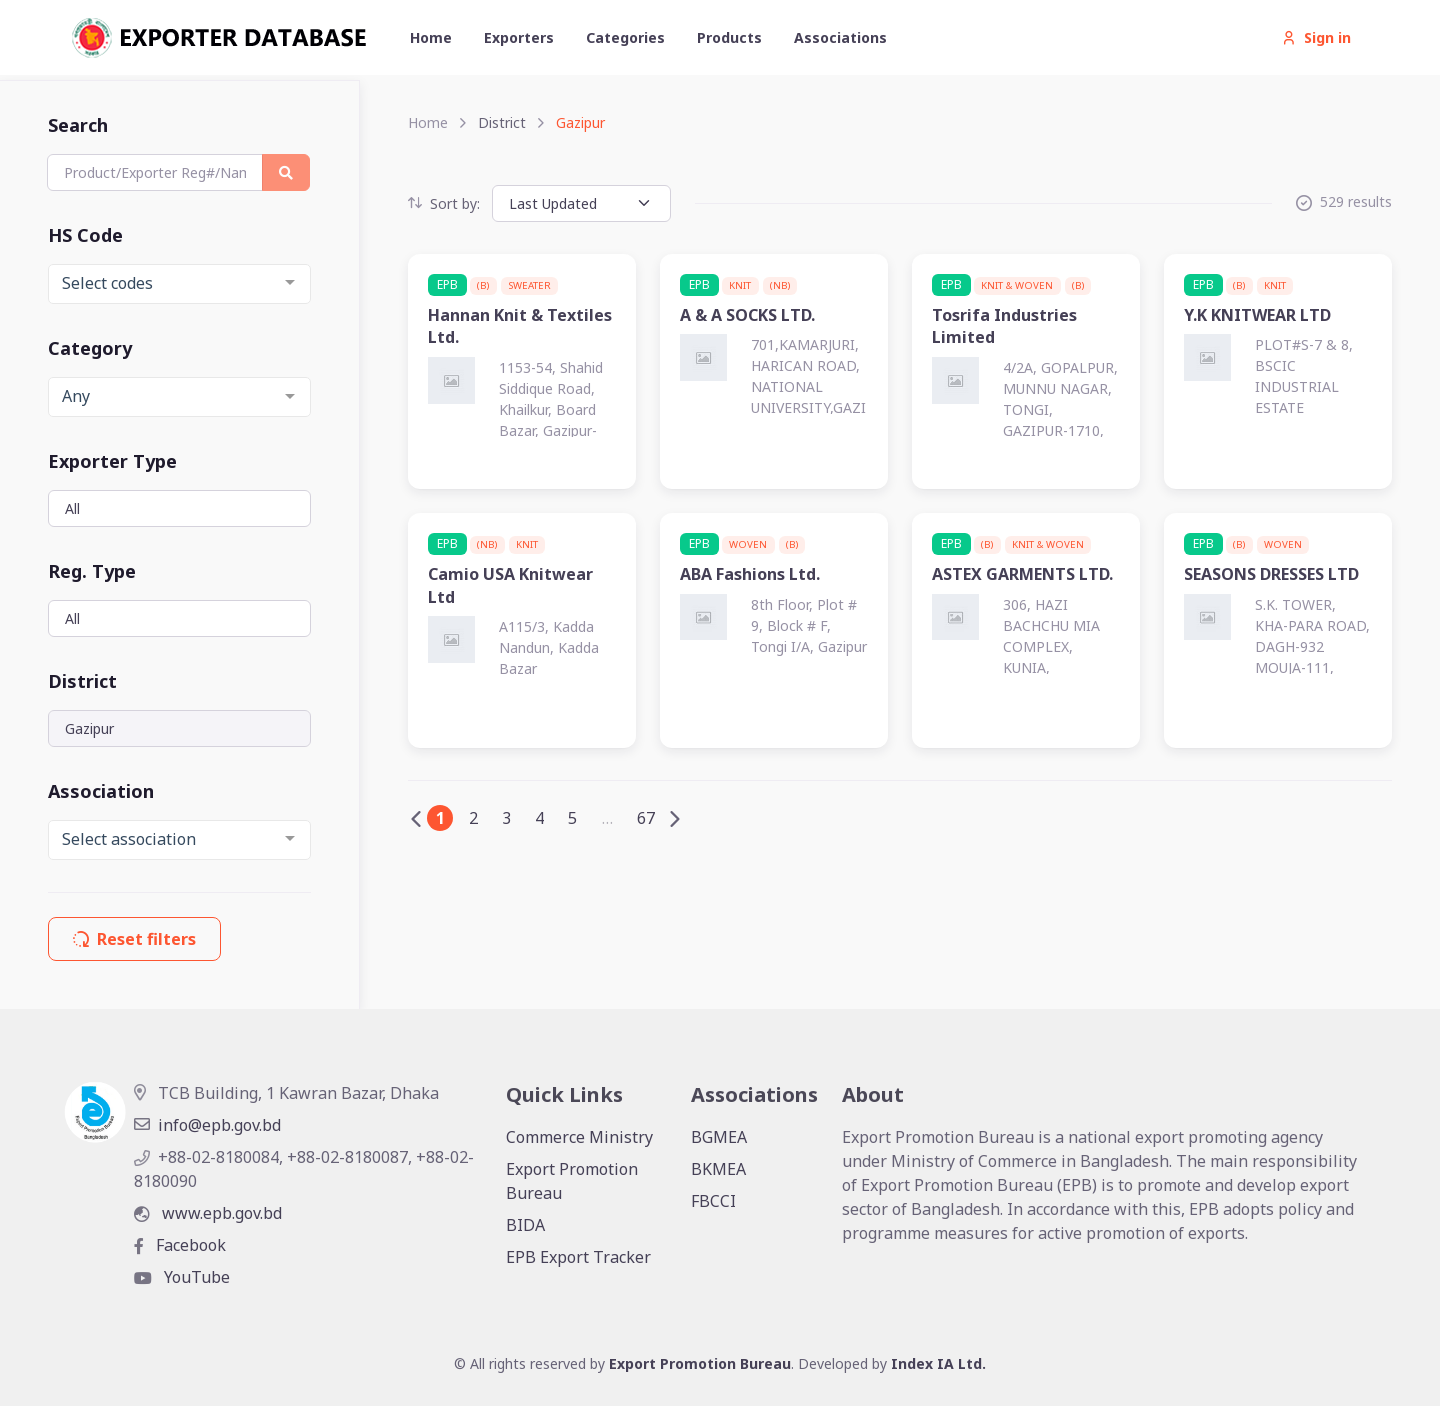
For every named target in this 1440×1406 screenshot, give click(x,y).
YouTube (182, 1277)
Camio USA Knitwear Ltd (510, 585)
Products (729, 37)
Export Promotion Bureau (572, 1181)
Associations (840, 37)
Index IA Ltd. (938, 1363)
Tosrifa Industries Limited (1004, 326)
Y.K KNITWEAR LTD (1257, 315)
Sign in (1316, 37)
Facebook (180, 1245)
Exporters (519, 37)
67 (646, 818)
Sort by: (444, 203)
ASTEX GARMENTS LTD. (1022, 574)
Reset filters (134, 939)
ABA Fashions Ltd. (750, 574)
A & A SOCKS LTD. (747, 315)
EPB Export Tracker (578, 1257)
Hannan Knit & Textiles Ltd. (520, 326)
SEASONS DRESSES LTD (1271, 574)
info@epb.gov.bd (207, 1125)
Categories (625, 37)
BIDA (525, 1225)
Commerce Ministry (579, 1137)
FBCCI (713, 1201)
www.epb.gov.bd (208, 1213)
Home (431, 37)
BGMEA (719, 1137)
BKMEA (718, 1169)
